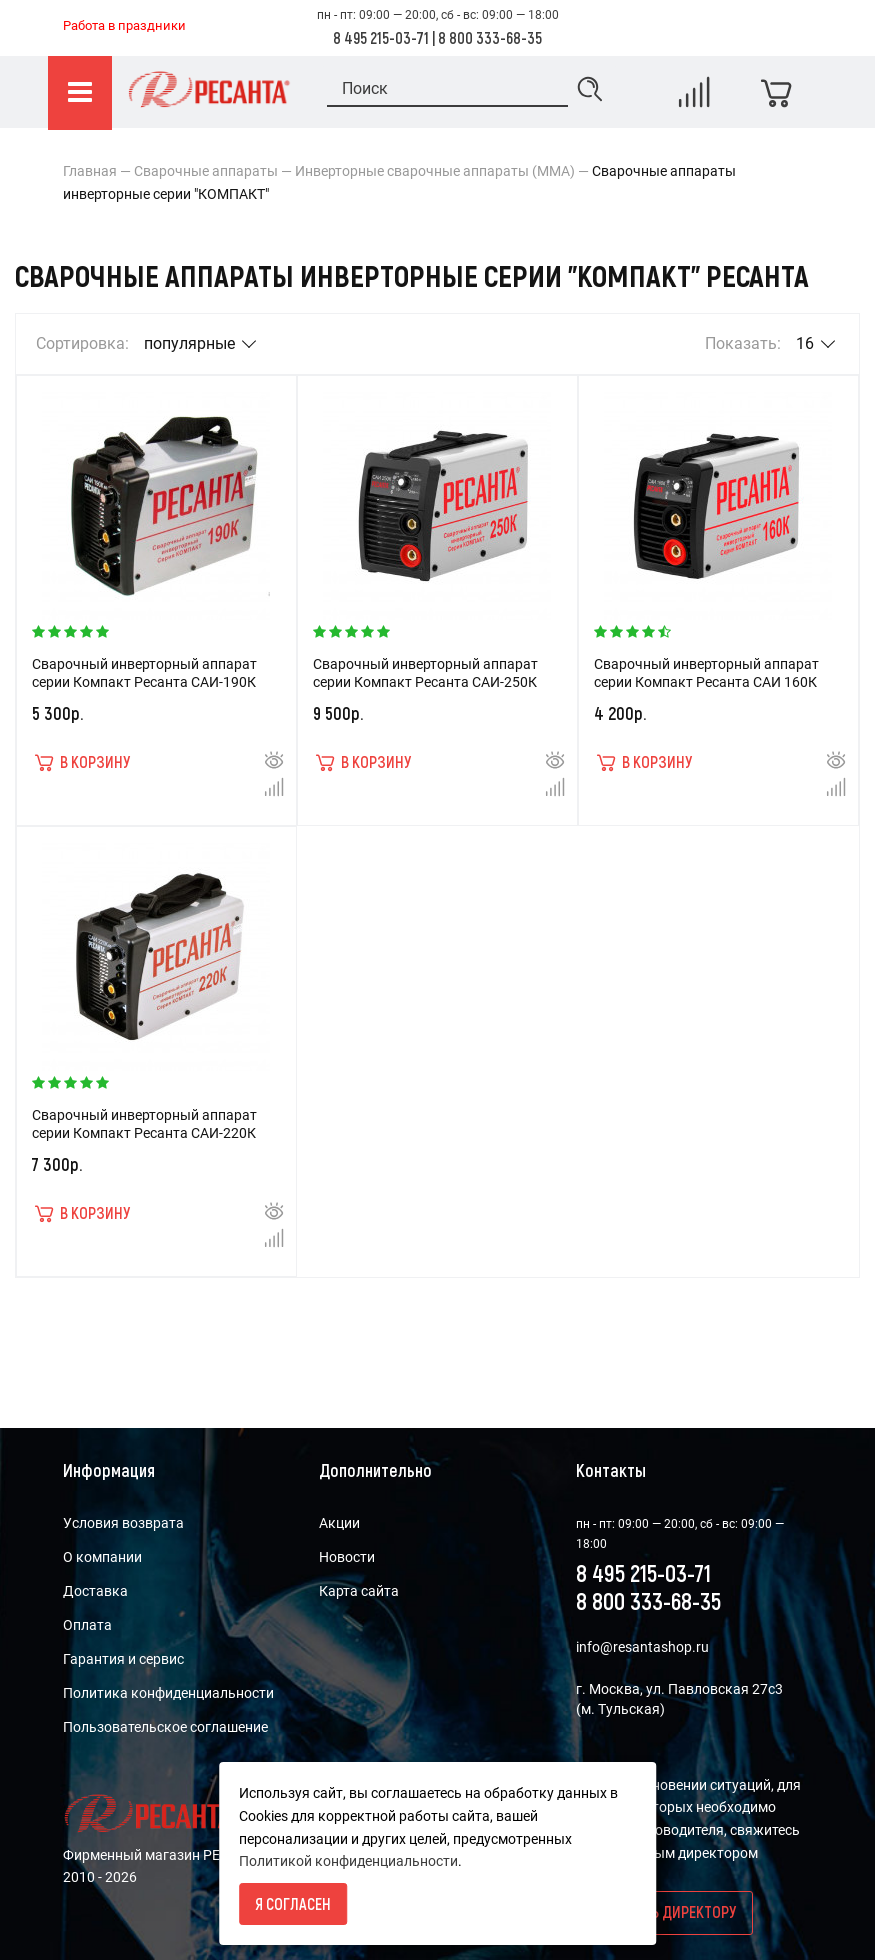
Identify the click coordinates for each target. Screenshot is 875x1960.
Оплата (87, 1625)
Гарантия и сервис (123, 1659)
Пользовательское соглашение (165, 1727)
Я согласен (293, 1903)
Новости (347, 1557)
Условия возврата (123, 1523)
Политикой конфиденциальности (348, 1861)
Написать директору (664, 1911)
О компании (102, 1557)
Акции (339, 1523)
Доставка (95, 1591)
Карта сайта (359, 1591)
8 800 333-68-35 (490, 37)
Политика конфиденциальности (168, 1693)
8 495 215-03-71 (381, 37)
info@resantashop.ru (642, 1647)
